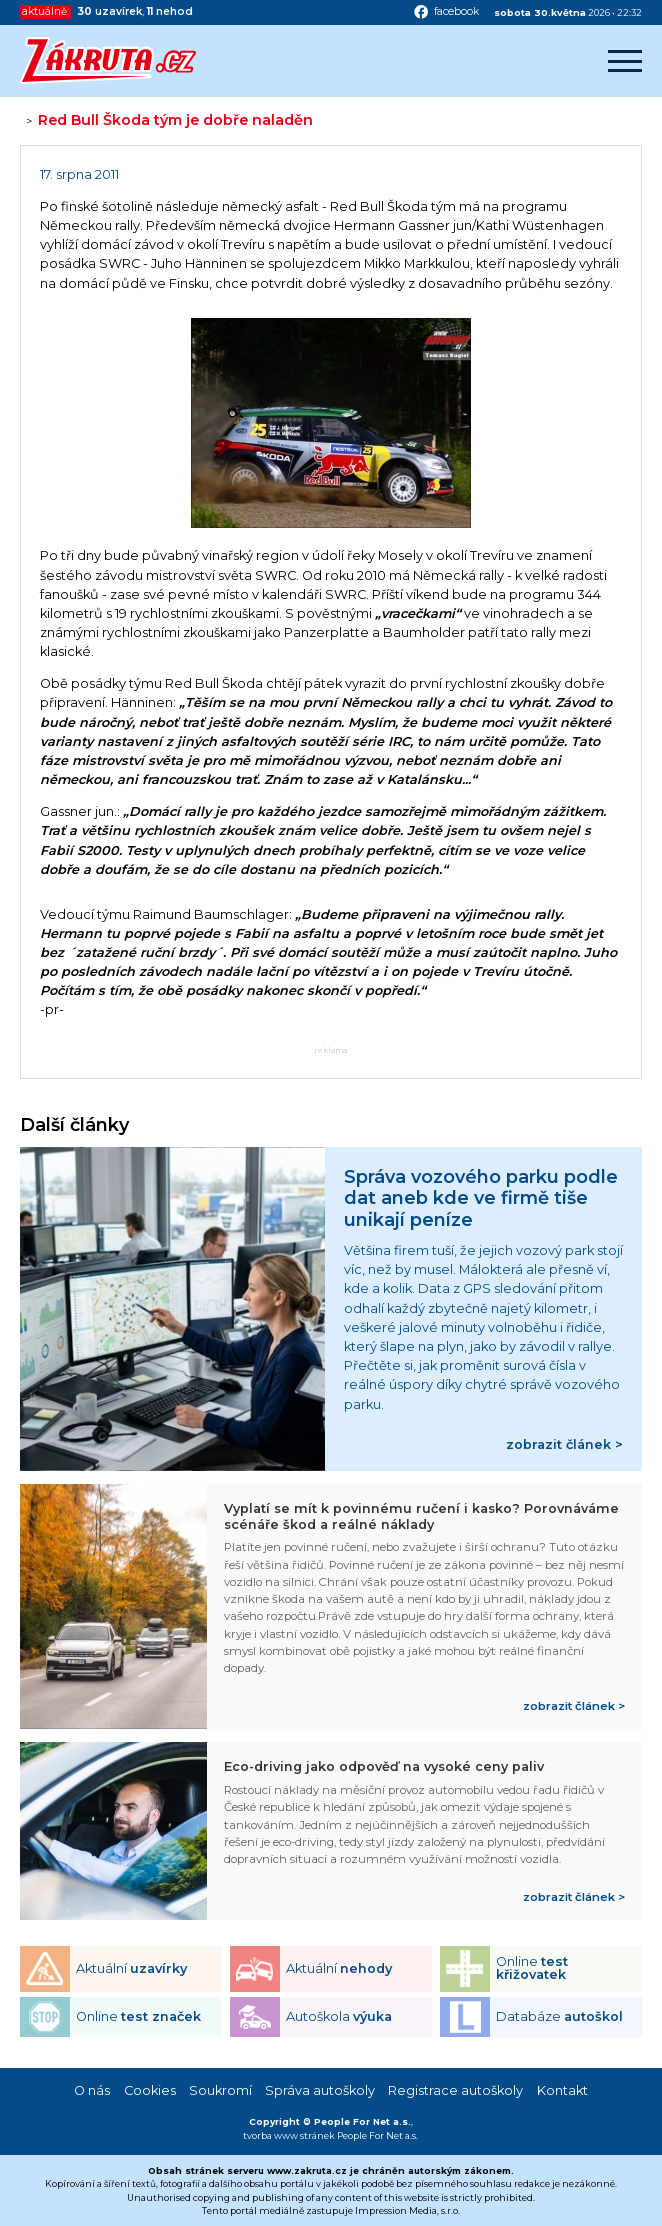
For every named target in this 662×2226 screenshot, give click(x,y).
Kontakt (562, 2090)
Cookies (150, 2090)
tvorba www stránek (289, 2135)
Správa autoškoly (320, 2090)
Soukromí (220, 2090)
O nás (92, 2090)
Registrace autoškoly (455, 2090)
